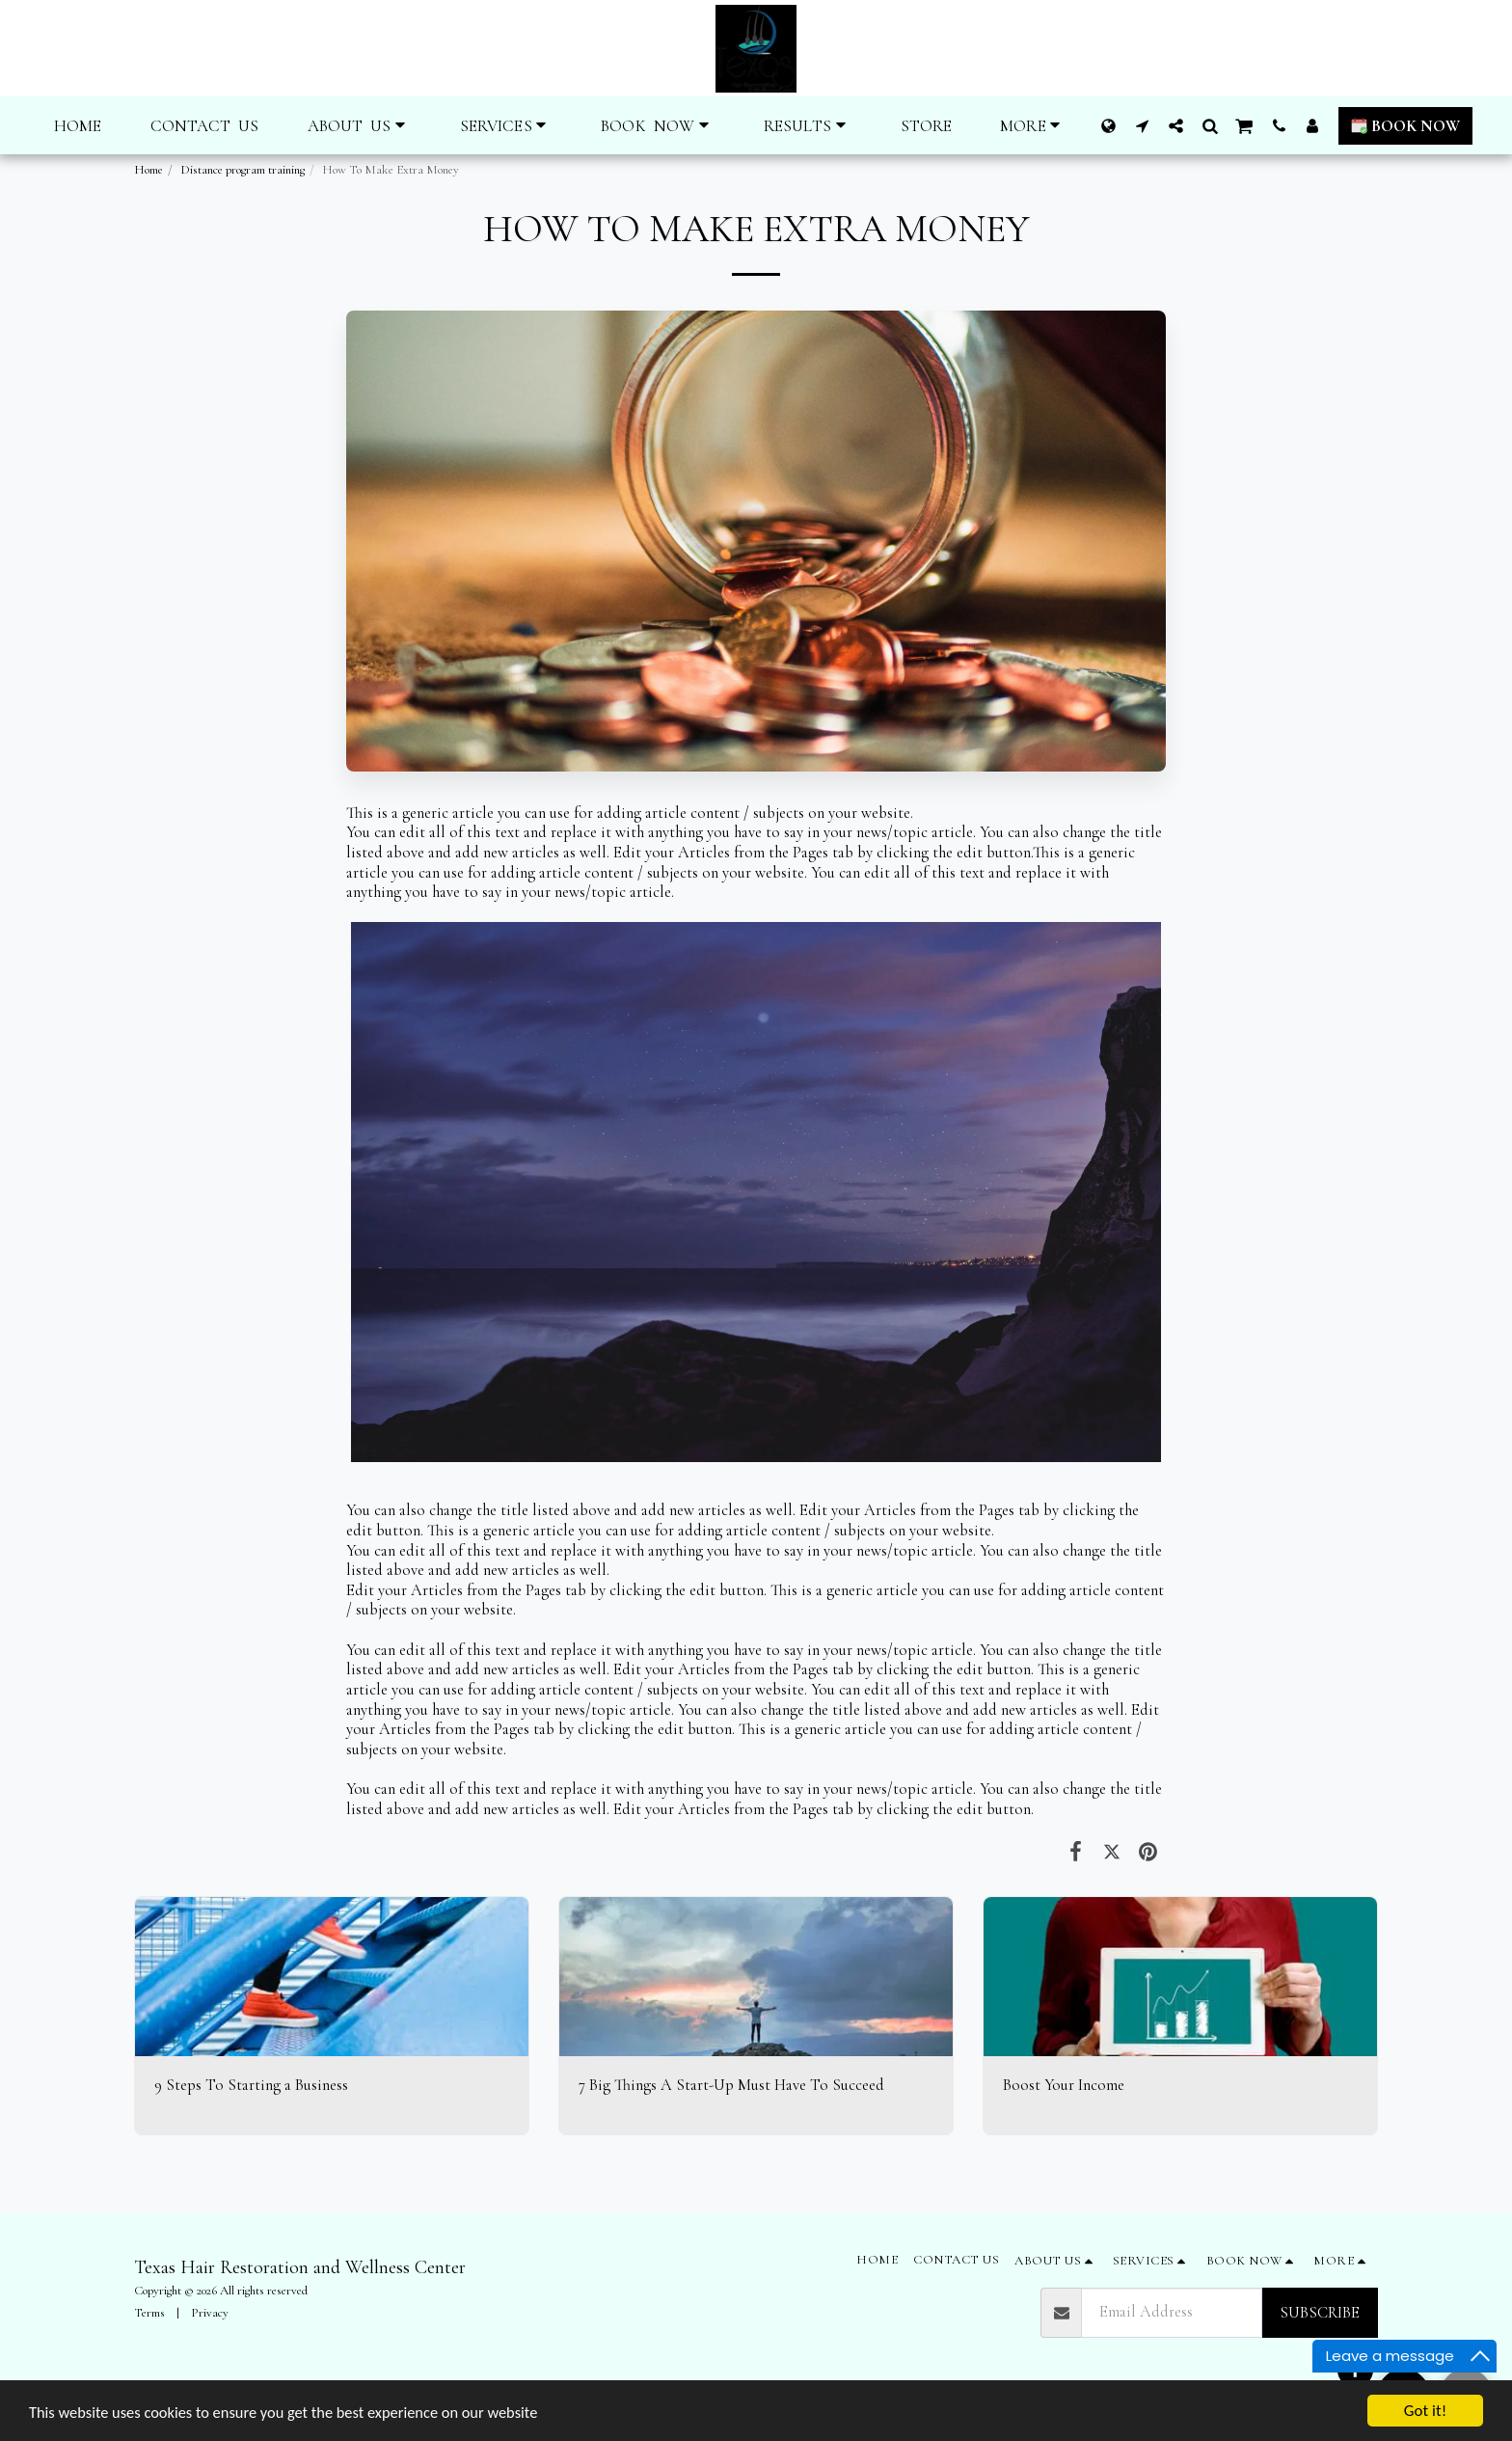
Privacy (210, 2312)
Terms (149, 2312)
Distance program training (242, 169)
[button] (359, 126)
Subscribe (1320, 2312)
